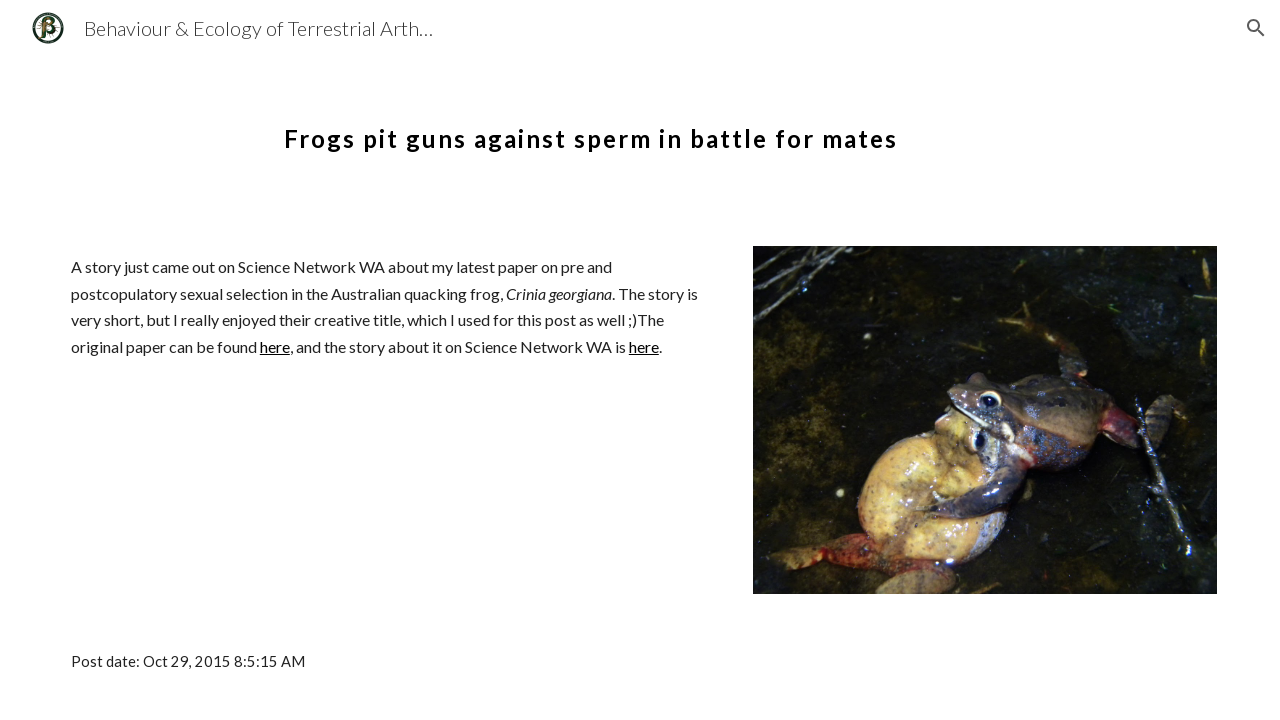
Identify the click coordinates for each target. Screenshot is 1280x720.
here (275, 346)
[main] (591, 125)
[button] (1256, 28)
